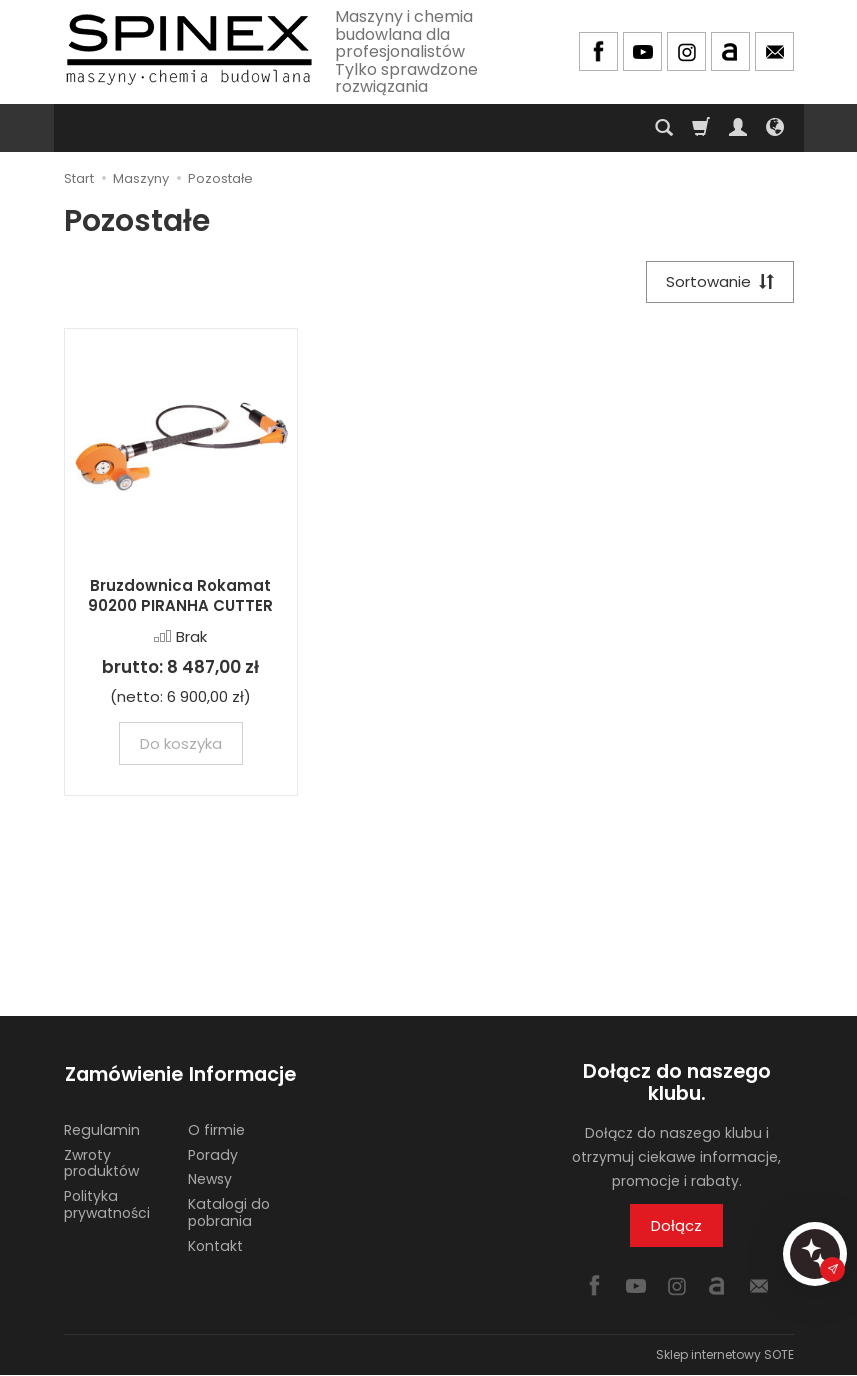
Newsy (210, 1175)
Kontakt (215, 1242)
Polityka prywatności (107, 1200)
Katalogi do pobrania (229, 1208)
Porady (213, 1151)
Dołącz (676, 1226)
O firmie (216, 1126)
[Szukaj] (664, 128)
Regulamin (102, 1126)
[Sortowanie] (719, 282)
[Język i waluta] (775, 128)
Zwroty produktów (101, 1159)
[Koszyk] (701, 128)
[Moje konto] (738, 128)
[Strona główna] (189, 49)
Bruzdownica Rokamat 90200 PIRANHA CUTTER (180, 596)
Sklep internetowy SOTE (725, 1355)
